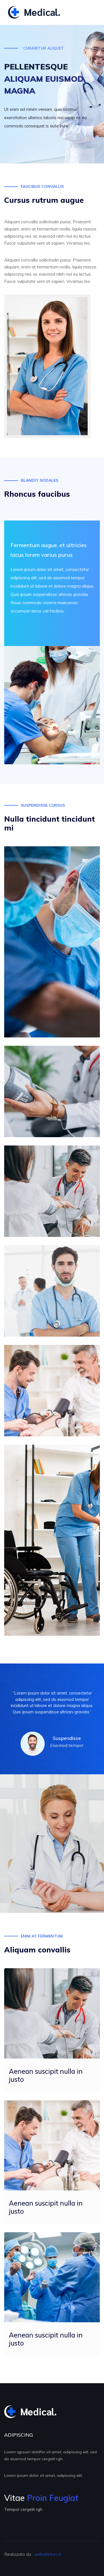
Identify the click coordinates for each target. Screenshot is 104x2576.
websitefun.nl (47, 2554)
